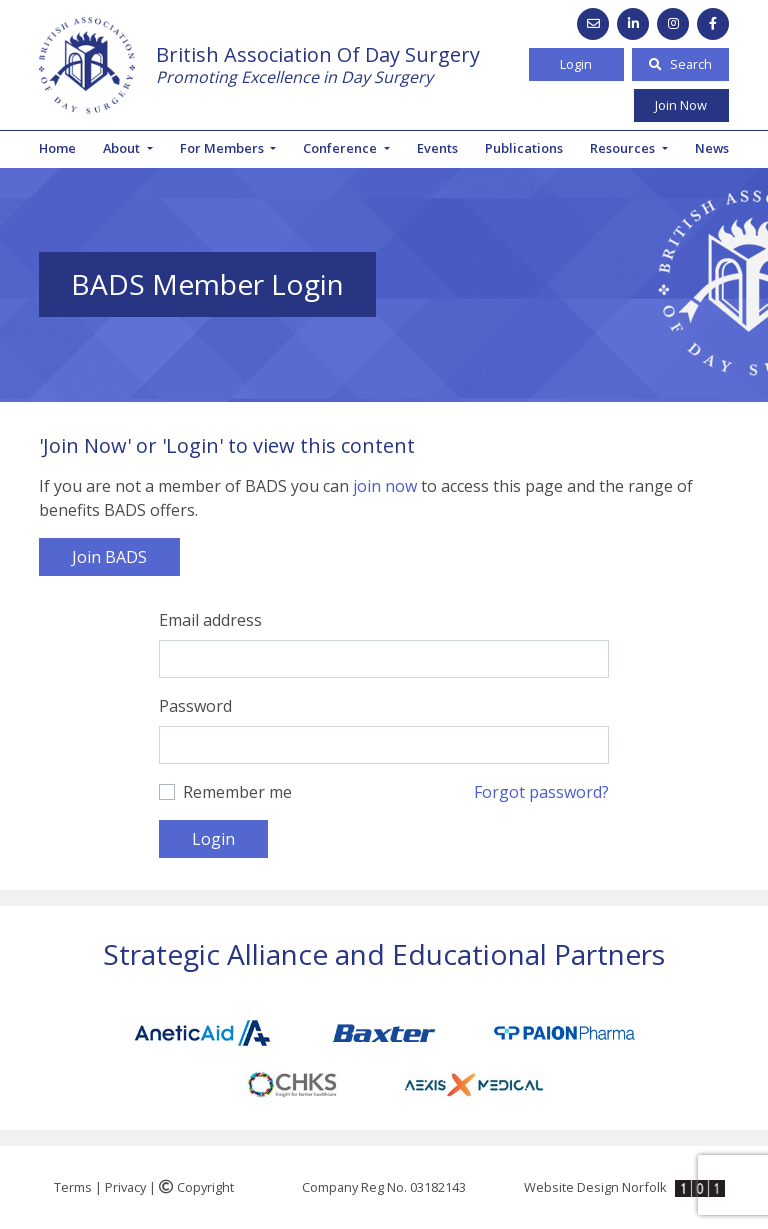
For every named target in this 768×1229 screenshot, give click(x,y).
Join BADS (109, 557)
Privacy (125, 1187)
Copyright (196, 1187)
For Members (223, 148)
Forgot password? (541, 792)
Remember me (237, 792)
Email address (210, 620)
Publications (524, 148)
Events (437, 148)
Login (576, 64)
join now (385, 486)
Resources (624, 148)
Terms (73, 1187)
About (123, 148)
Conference (341, 148)
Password (195, 706)
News (712, 148)
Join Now (681, 105)
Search (680, 64)
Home (57, 148)
